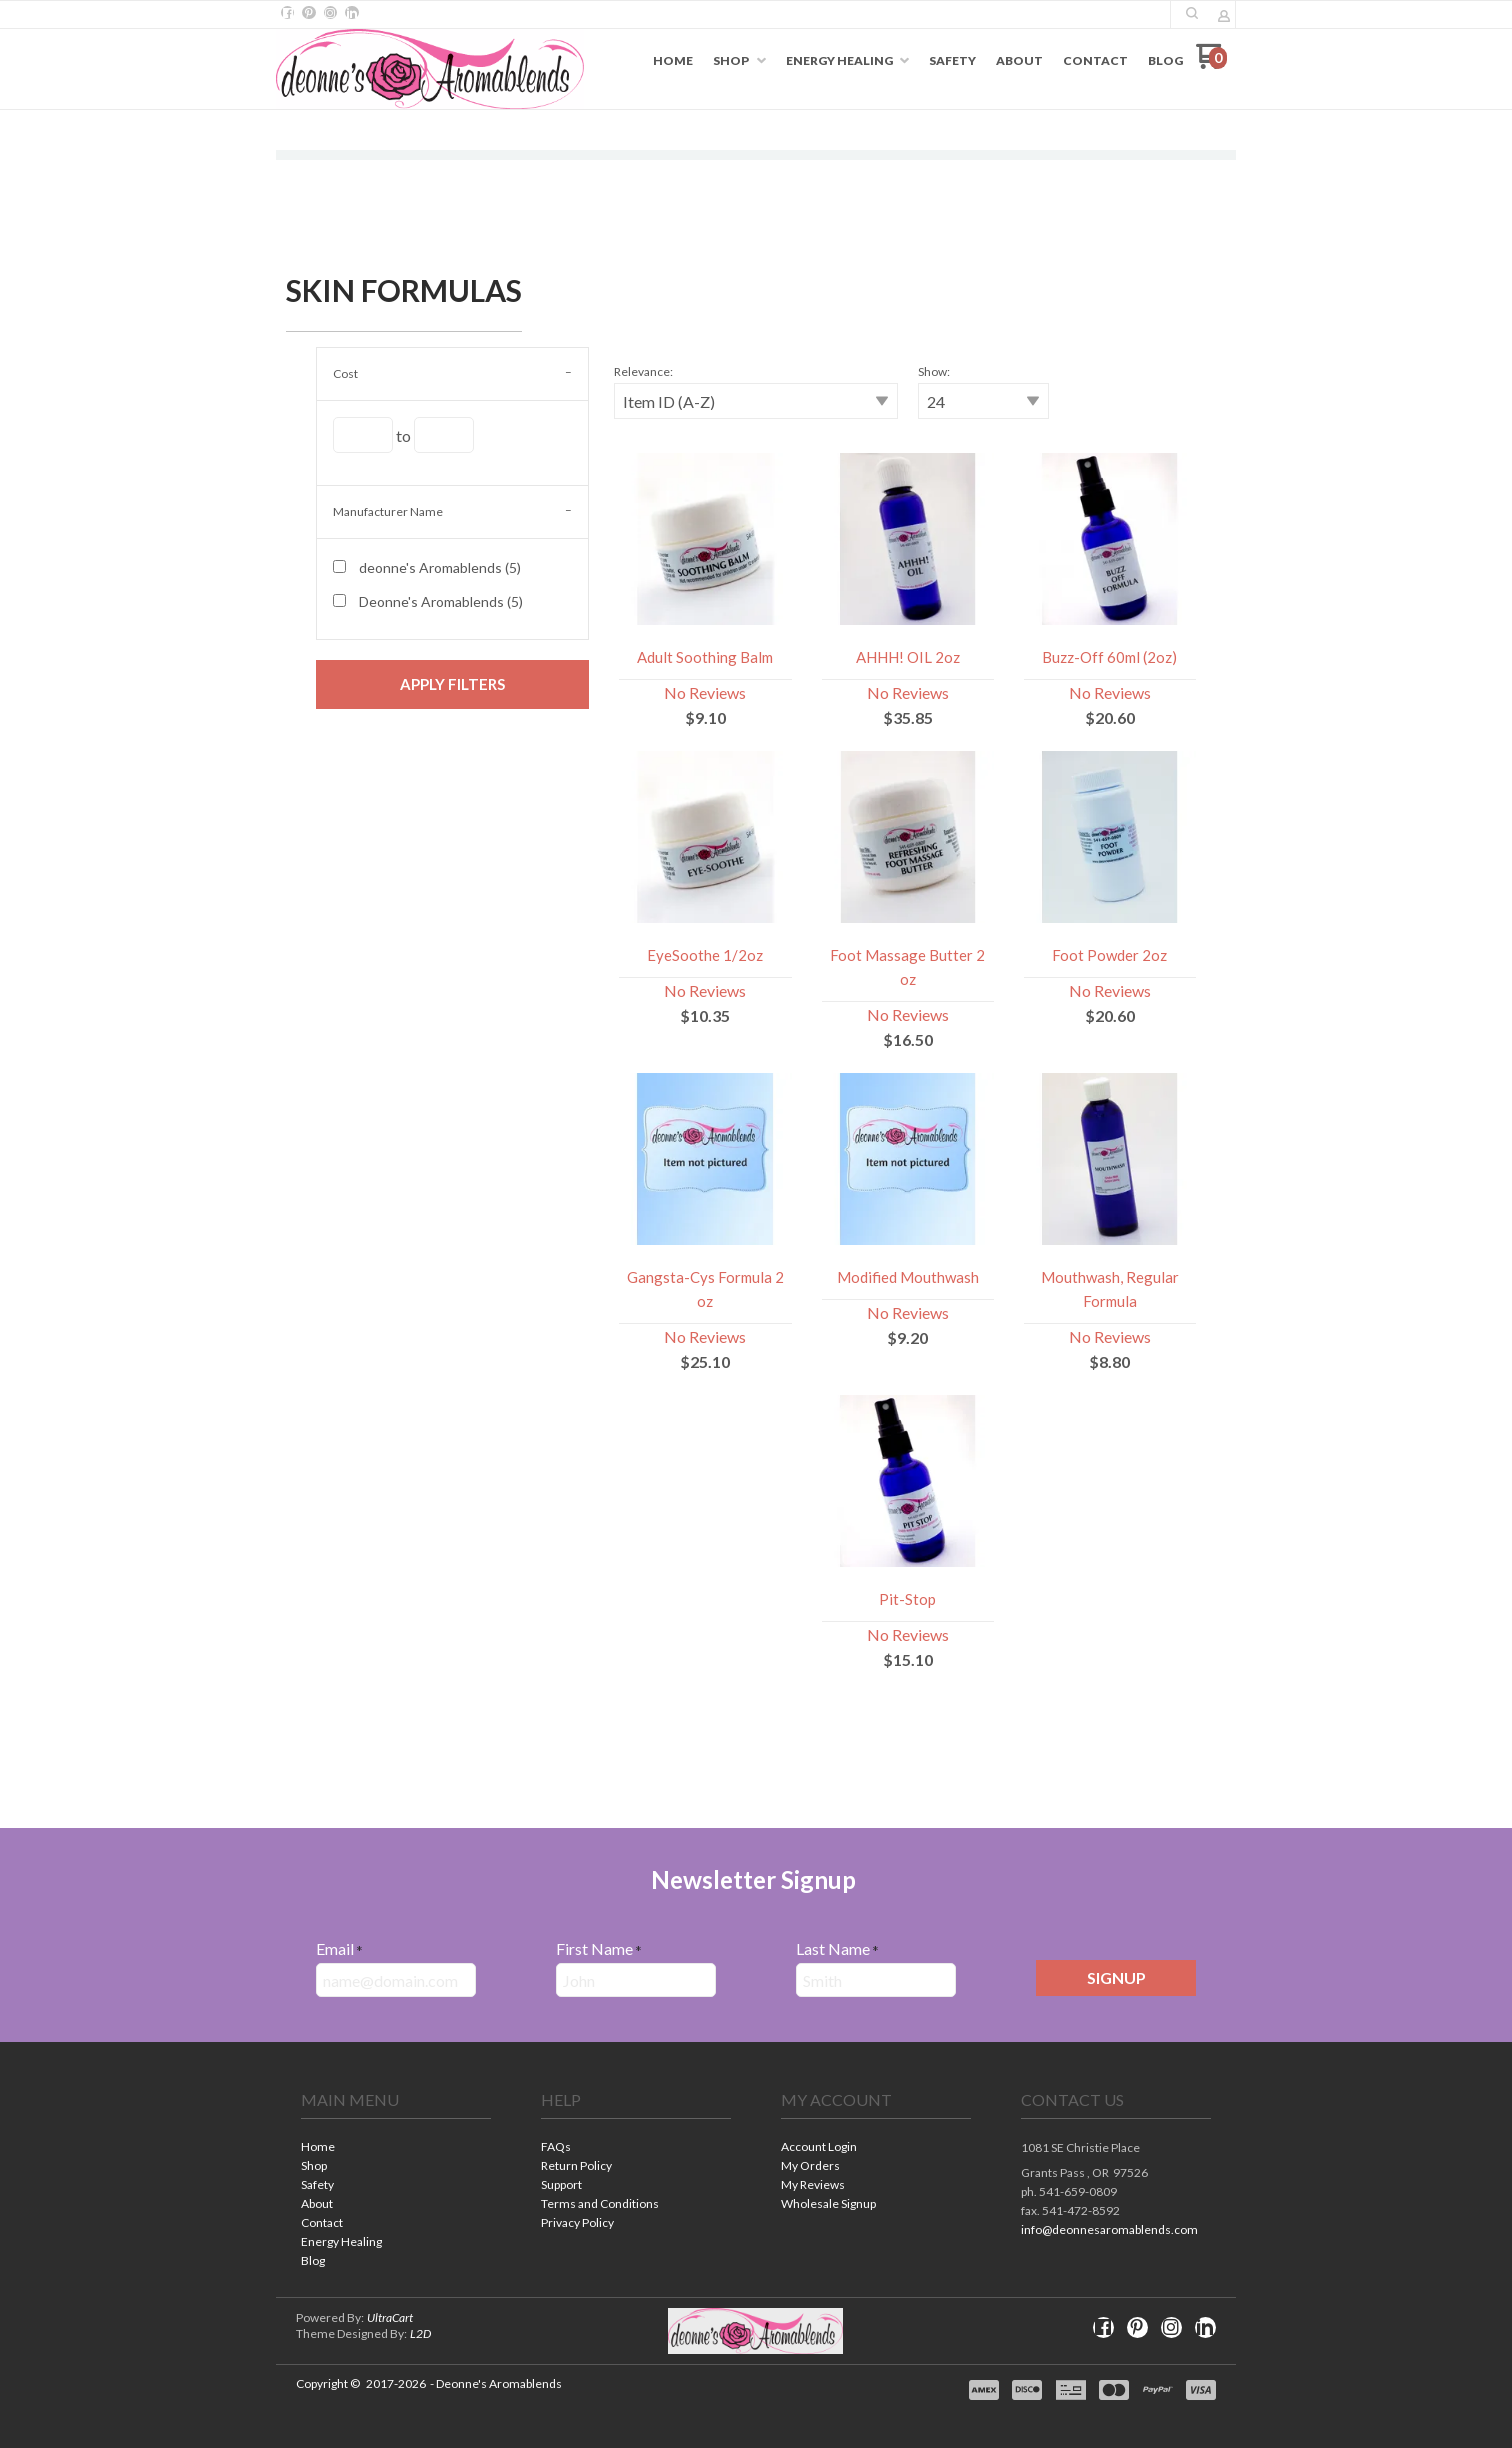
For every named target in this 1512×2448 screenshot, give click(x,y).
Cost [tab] (345, 373)
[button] (452, 684)
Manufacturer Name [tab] (388, 511)
